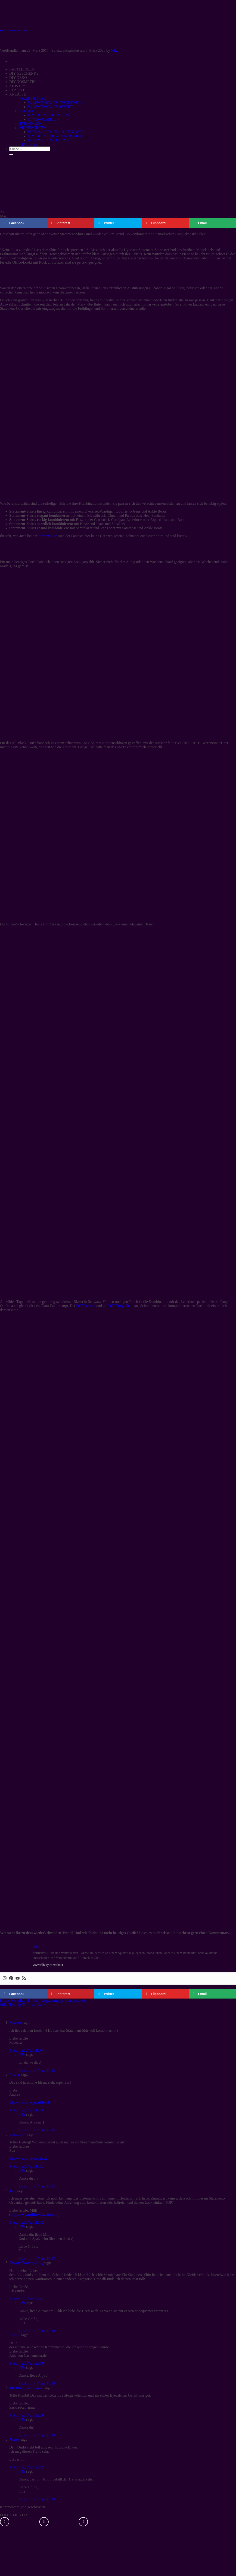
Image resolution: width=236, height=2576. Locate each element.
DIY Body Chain (121, 1306)
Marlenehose (48, 536)
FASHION (5, 30)
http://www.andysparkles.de (29, 2102)
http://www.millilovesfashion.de (34, 2214)
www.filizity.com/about (48, 1965)
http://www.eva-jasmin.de (28, 2158)
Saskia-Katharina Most (26, 2387)
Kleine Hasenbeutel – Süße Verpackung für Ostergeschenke (44, 2000)
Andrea (14, 2074)
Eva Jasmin (17, 2134)
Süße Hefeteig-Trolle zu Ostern (23, 2005)
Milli (12, 2190)
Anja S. (14, 2335)
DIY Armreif (86, 1306)
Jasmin (14, 2439)
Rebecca (15, 2022)
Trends (24, 30)
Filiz (114, 50)
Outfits (16, 30)
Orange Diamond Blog (26, 2263)
